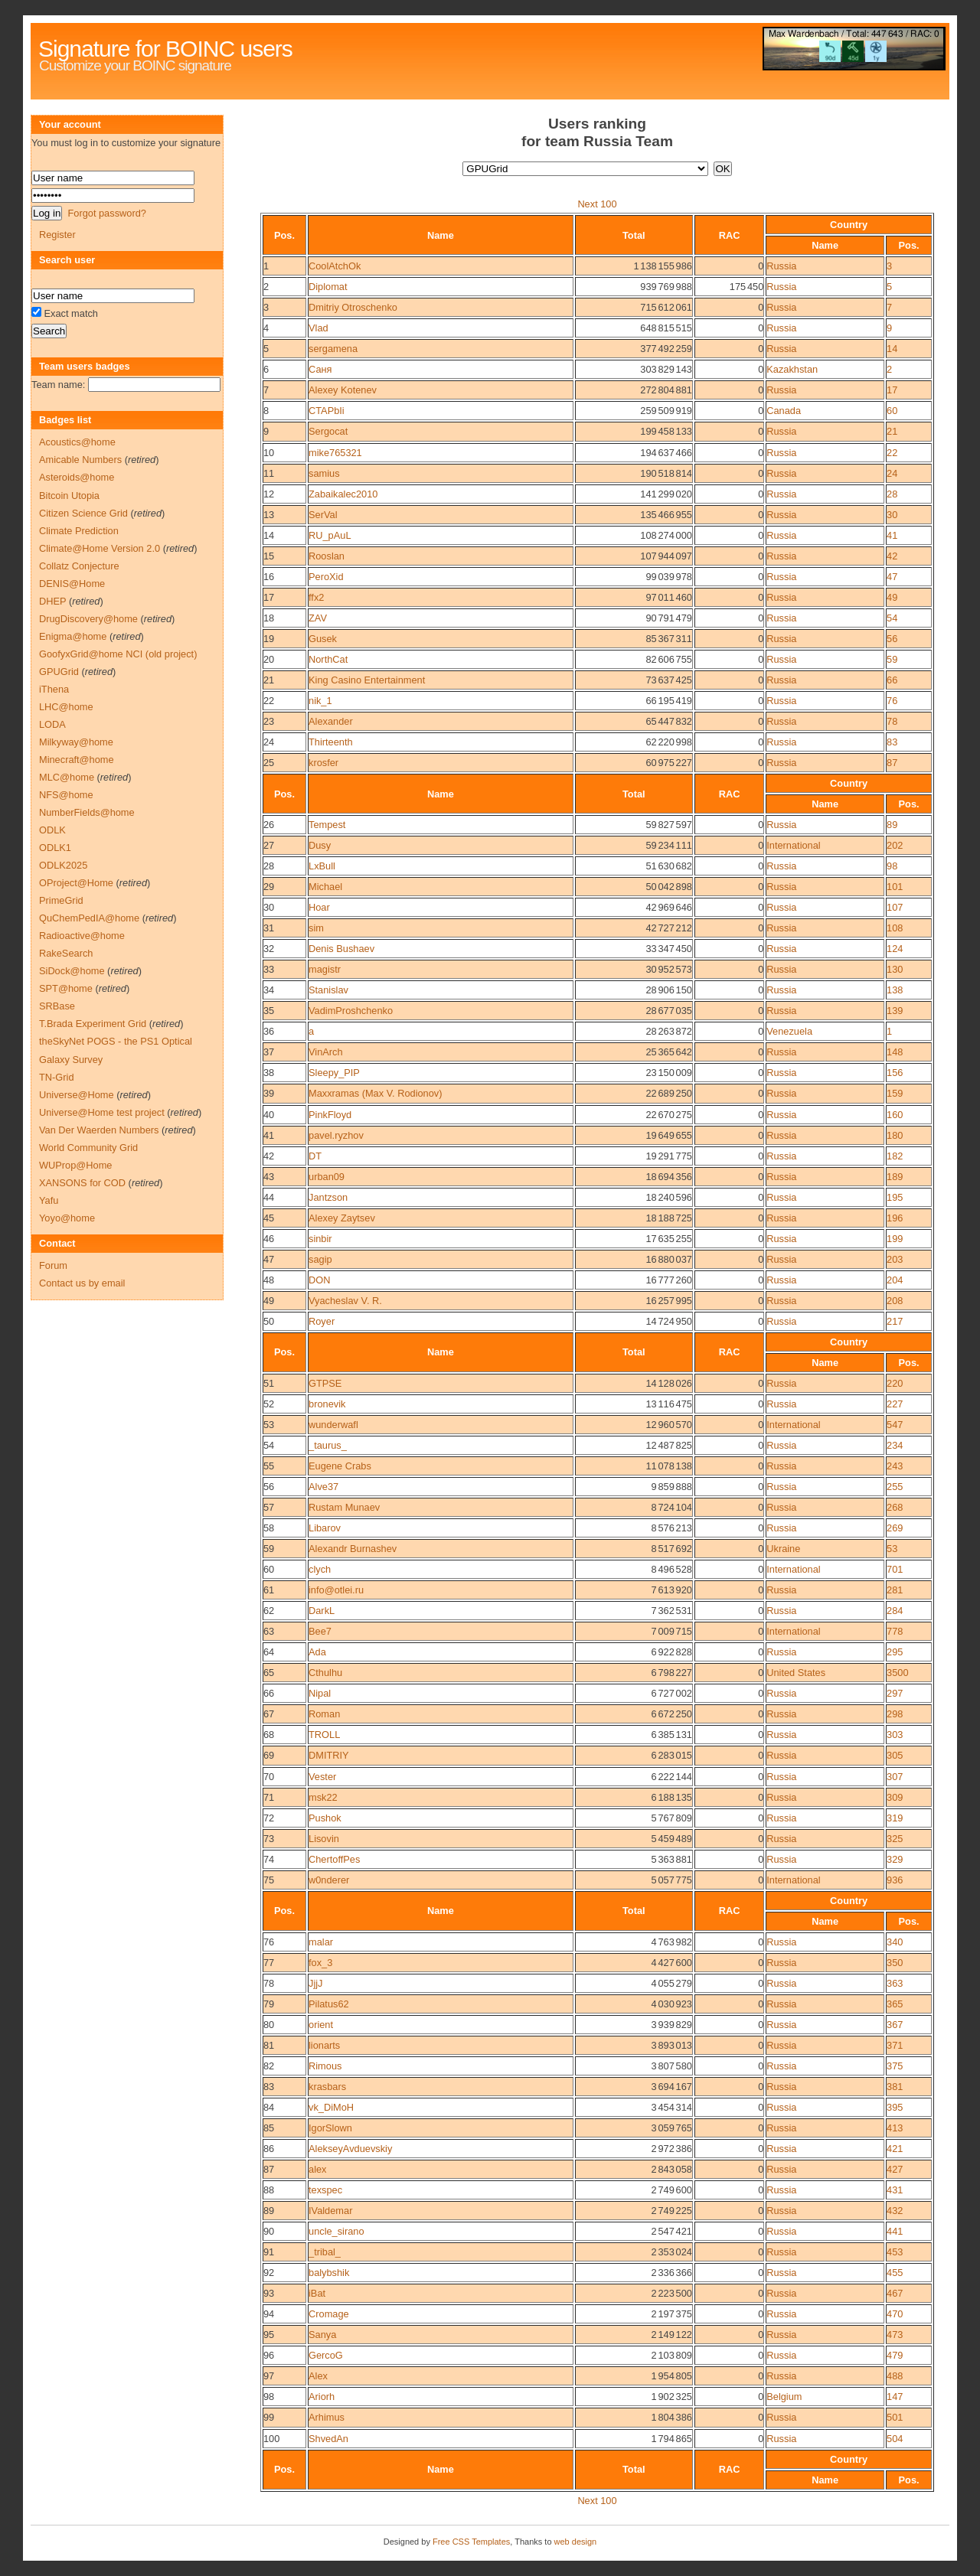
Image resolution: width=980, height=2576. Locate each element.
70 (268, 1776)
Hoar (319, 907)
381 (895, 2086)
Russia (781, 266)
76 (892, 700)
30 (892, 514)
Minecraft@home (76, 759)
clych (320, 1569)
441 (895, 2231)
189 (895, 1176)
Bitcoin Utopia (69, 495)
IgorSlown (330, 2128)
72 (268, 1818)
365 (895, 2004)
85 (268, 2128)
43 (268, 1176)
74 (268, 1859)
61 (268, 1590)
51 (268, 1383)
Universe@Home (76, 1095)
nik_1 (320, 700)
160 (895, 1114)
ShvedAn (328, 2438)
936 (895, 1880)
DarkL (322, 1610)
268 (895, 1507)
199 (895, 1238)
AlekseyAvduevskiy (350, 2148)
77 (268, 1962)
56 (892, 638)
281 (895, 1590)
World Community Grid (88, 1147)
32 (268, 948)
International (793, 845)
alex (317, 2169)
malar (321, 1942)
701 (895, 1569)
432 (895, 2210)
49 (892, 597)
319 (895, 1818)
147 (895, 2396)
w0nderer (329, 1880)
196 (895, 1218)
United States (795, 1672)
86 (268, 2148)
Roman (324, 1714)
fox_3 (320, 1962)
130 (895, 969)
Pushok (325, 1818)
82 (268, 2066)
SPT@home (66, 988)
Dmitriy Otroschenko (353, 307)
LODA (52, 724)
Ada (317, 1652)
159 (895, 1093)
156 (895, 1072)
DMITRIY (329, 1755)
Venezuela (789, 1031)
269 (895, 1528)
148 (895, 1052)
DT (315, 1156)
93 (268, 2293)
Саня (320, 369)
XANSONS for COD (82, 1183)
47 (892, 576)
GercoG (326, 2355)
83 (892, 742)
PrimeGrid (61, 900)
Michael (325, 886)
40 (268, 1114)
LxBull (322, 866)
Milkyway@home (76, 742)
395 (895, 2107)
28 (892, 494)
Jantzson (328, 1197)
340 (895, 1942)
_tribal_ (325, 2252)
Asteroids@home (76, 477)
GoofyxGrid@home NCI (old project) (118, 654)
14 (892, 348)
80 (268, 2024)
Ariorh (322, 2396)
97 (268, 2376)
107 (895, 907)
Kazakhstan (792, 369)
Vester (322, 1776)
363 (895, 1983)
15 (268, 556)
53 (268, 1424)
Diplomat (328, 286)
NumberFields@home (87, 812)
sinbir (320, 1238)
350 (895, 1962)
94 (268, 2314)
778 (895, 1631)
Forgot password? (106, 213)
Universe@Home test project (102, 1112)
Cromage (329, 2314)
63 (268, 1631)
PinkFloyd (330, 1114)
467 (895, 2293)
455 (895, 2272)
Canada (783, 410)
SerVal (323, 514)
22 (892, 452)
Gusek (323, 638)
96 (268, 2355)
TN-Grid (56, 1077)
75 (268, 1880)
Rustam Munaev (344, 1507)
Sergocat (328, 431)
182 (895, 1156)
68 (268, 1734)
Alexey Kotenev (343, 390)
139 (895, 1010)
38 (268, 1072)
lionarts (324, 2045)
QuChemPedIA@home (89, 918)
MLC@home (66, 777)
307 (895, 1776)
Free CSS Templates (471, 2541)
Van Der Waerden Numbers (98, 1130)
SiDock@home (72, 971)
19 (268, 638)
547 (895, 1424)
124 (895, 948)
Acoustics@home (77, 442)
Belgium (784, 2396)
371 (895, 2045)
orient (321, 2024)
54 (892, 618)
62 (268, 1610)
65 (268, 1672)
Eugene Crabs (340, 1466)
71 (268, 1797)
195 (895, 1197)
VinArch (326, 1052)
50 (268, 1321)
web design (575, 2541)
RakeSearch (66, 953)
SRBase (57, 1006)
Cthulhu (325, 1672)
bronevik (327, 1404)
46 (268, 1238)
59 (892, 659)
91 (268, 2252)
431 (895, 2190)
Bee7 (320, 1631)
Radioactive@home (82, 935)
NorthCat (328, 659)
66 (892, 680)
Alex (318, 2376)
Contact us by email (82, 1283)
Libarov (325, 1528)
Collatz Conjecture (79, 566)
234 (895, 1445)
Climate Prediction (79, 530)
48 (268, 1280)
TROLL (324, 1734)
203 (895, 1259)
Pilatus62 (329, 2004)
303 (895, 1734)
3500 (897, 1672)
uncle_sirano (336, 2231)
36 (268, 1031)
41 (892, 535)
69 (268, 1755)
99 (268, 2417)
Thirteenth (331, 742)
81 (268, 2045)
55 (268, 1466)
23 (268, 721)
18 (268, 618)
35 (268, 1010)
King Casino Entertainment (367, 680)
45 (268, 1218)
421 (895, 2148)
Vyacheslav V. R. (345, 1300)
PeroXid (326, 576)
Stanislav (328, 990)
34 (268, 990)
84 (268, 2107)
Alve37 (323, 1486)
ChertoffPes (334, 1859)
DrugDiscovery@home (88, 618)
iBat (317, 2293)
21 (892, 431)
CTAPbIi (327, 410)
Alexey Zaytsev (342, 1218)
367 (895, 2024)
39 (268, 1093)
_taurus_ (328, 1445)
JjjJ (315, 1983)
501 (895, 2417)
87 (892, 762)
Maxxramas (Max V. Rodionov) (375, 1093)
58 (268, 1528)
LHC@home (66, 706)
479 (895, 2355)
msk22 (323, 1797)
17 (892, 390)
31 (268, 928)
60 (892, 410)
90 (268, 2231)
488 (895, 2376)
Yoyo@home (67, 1218)
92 (268, 2272)
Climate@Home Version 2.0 (99, 548)
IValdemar (330, 2210)
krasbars (327, 2086)
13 (268, 514)
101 (895, 886)
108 (895, 928)
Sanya (322, 2334)
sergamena (333, 348)
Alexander (331, 721)
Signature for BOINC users (165, 48)
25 (268, 762)
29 (268, 886)
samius (324, 473)
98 (892, 866)
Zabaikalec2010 (343, 494)
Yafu (48, 1200)
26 (268, 824)
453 (895, 2252)
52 (268, 1404)
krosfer (323, 762)
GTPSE (325, 1383)
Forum (53, 1265)
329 (895, 1859)
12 (268, 494)
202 (895, 845)
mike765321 (335, 452)
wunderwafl (333, 1424)
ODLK (52, 830)
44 (268, 1197)
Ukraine (783, 1548)
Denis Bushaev (341, 948)
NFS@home (66, 795)
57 (268, 1507)
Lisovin (324, 1838)
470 (895, 2314)
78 (892, 721)
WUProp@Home (75, 1165)
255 (895, 1486)
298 (895, 1714)
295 (895, 1652)
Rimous (325, 2066)
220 (895, 1383)
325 (895, 1838)
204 (895, 1280)
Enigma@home (72, 636)
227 (895, 1404)
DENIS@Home (72, 583)
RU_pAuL (330, 535)
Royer (322, 1321)
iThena (54, 689)
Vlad (318, 328)
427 (895, 2169)
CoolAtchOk (335, 266)
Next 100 (596, 204)
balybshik (329, 2272)
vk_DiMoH (331, 2107)
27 (268, 845)
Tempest (327, 824)
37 (268, 1052)
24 (892, 473)
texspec (325, 2190)
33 (268, 969)
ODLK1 (55, 847)
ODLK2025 (63, 865)
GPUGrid (59, 671)
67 (268, 1714)
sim (316, 928)
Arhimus (327, 2417)
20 (268, 659)
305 (895, 1755)
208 (895, 1300)
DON (319, 1280)
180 (895, 1135)
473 (895, 2334)
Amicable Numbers (80, 459)
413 (895, 2128)
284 (895, 1610)
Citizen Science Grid (83, 513)
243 (895, 1466)
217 (895, 1321)
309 (895, 1797)
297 (895, 1693)
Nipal (320, 1693)
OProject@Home (76, 883)
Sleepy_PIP (334, 1072)
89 (892, 824)
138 (895, 990)
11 (268, 473)
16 (268, 576)
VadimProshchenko (351, 1010)
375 (895, 2066)
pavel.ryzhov (336, 1135)
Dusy (320, 845)
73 (268, 1838)
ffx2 (316, 597)
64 (268, 1652)
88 (268, 2190)
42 (892, 556)
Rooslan (327, 556)
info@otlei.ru (336, 1590)
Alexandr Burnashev (353, 1548)
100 (271, 2438)
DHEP (52, 601)
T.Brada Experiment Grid (92, 1023)
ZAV (318, 618)
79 (268, 2004)
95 (268, 2334)
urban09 (327, 1176)
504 (895, 2438)
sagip (320, 1259)
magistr (325, 969)
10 (268, 452)
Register (57, 234)
